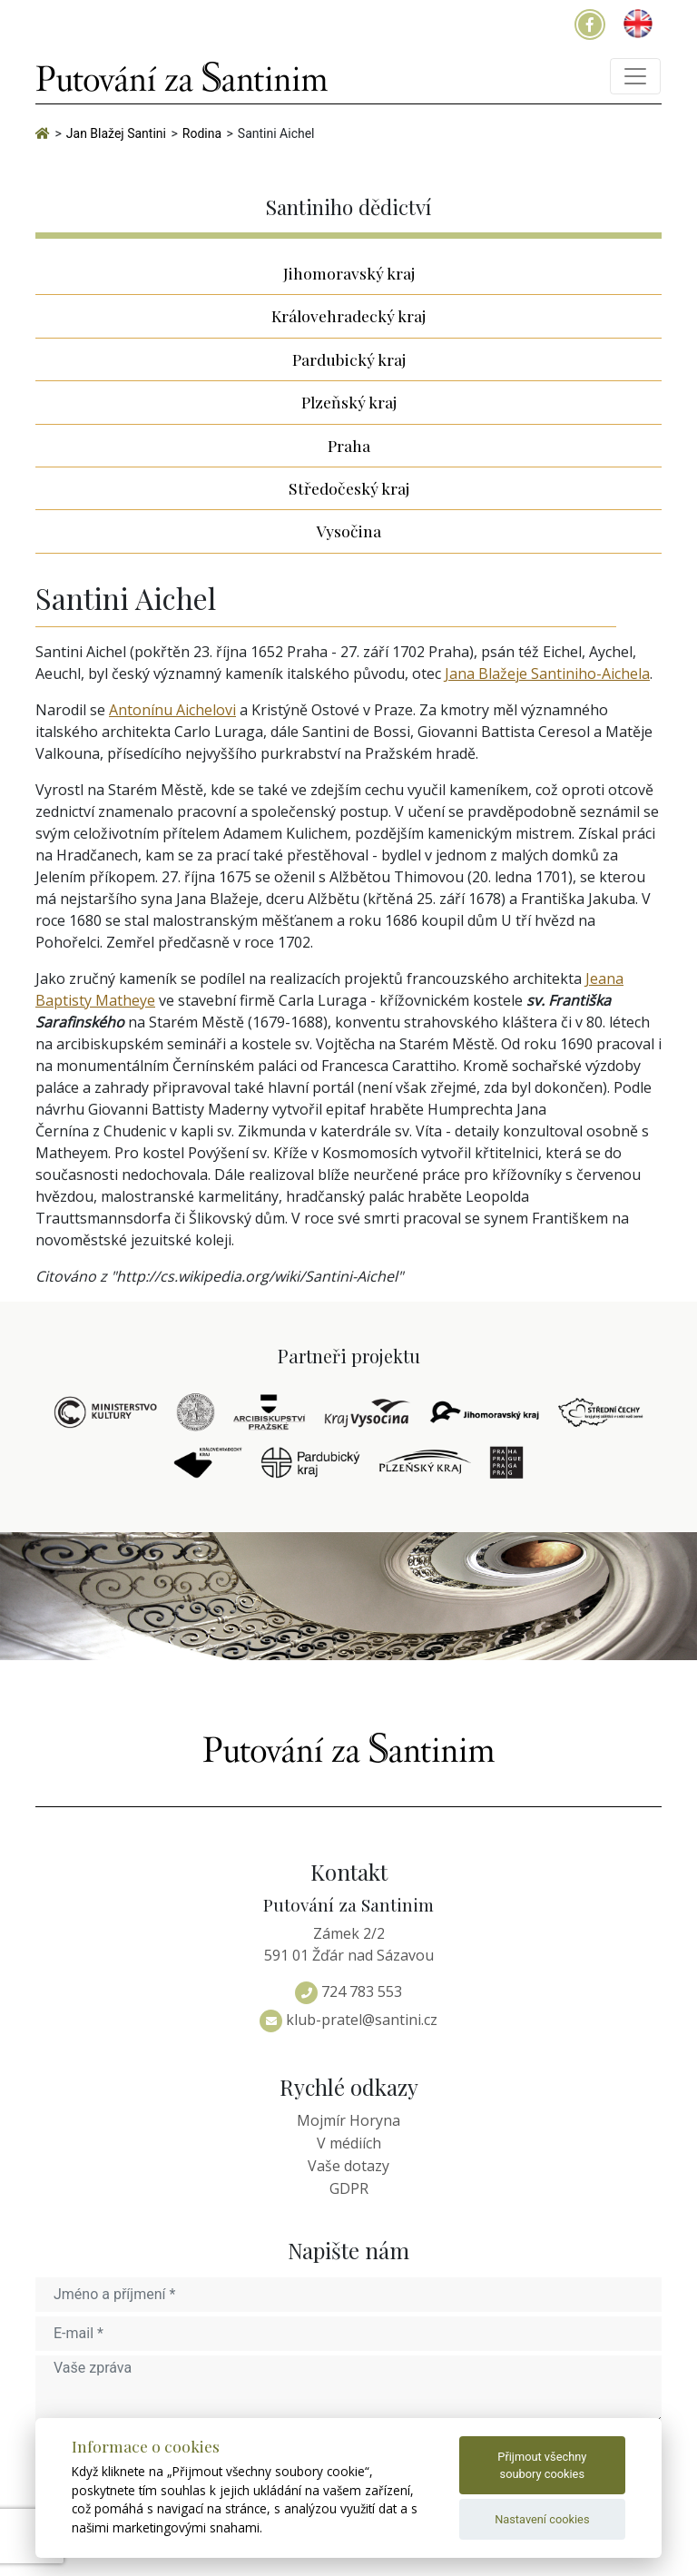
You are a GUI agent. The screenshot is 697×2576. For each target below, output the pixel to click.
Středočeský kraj (349, 487)
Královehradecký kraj (348, 315)
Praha (349, 445)
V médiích (349, 2143)
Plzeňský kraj (349, 401)
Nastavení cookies (542, 2519)
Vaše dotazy (348, 2166)
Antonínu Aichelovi (172, 710)
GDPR (348, 2188)
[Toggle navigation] (635, 76)
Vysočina (349, 530)
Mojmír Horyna (348, 2120)
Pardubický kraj (349, 359)
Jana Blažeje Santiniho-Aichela (547, 673)
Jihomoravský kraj (349, 272)
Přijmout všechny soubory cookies (541, 2465)
